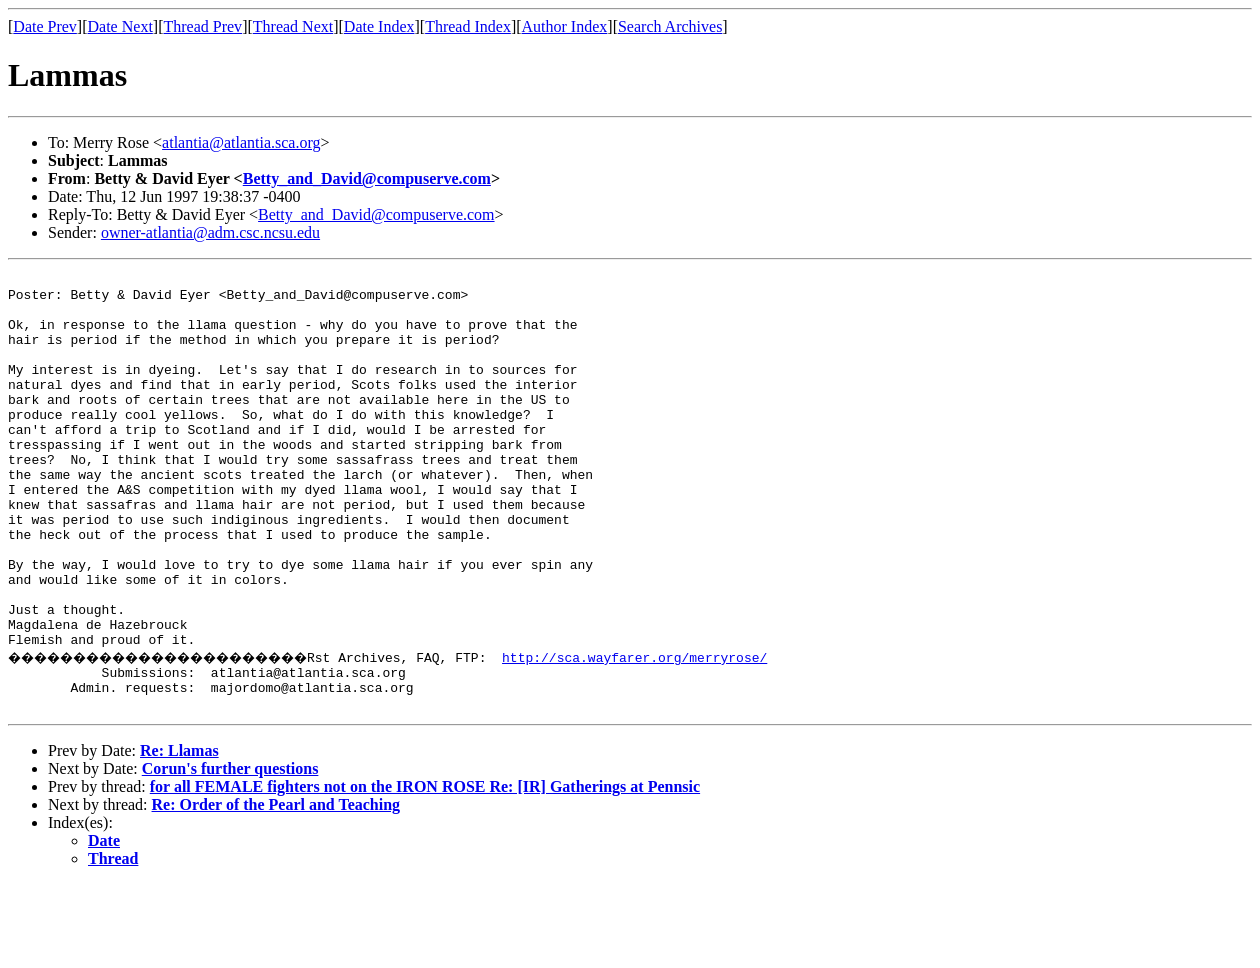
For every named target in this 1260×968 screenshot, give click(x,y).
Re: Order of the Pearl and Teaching (276, 888)
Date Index (379, 26)
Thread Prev (202, 26)
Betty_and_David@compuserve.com (367, 178)
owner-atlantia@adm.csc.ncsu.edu (210, 232)
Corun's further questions (230, 852)
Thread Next (293, 26)
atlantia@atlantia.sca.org (241, 142)
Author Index (565, 26)
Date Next (120, 26)
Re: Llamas (179, 834)
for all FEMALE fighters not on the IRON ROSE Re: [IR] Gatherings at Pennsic (425, 870)
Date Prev (45, 26)
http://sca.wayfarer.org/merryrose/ (694, 732)
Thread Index (468, 26)
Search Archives (670, 26)
